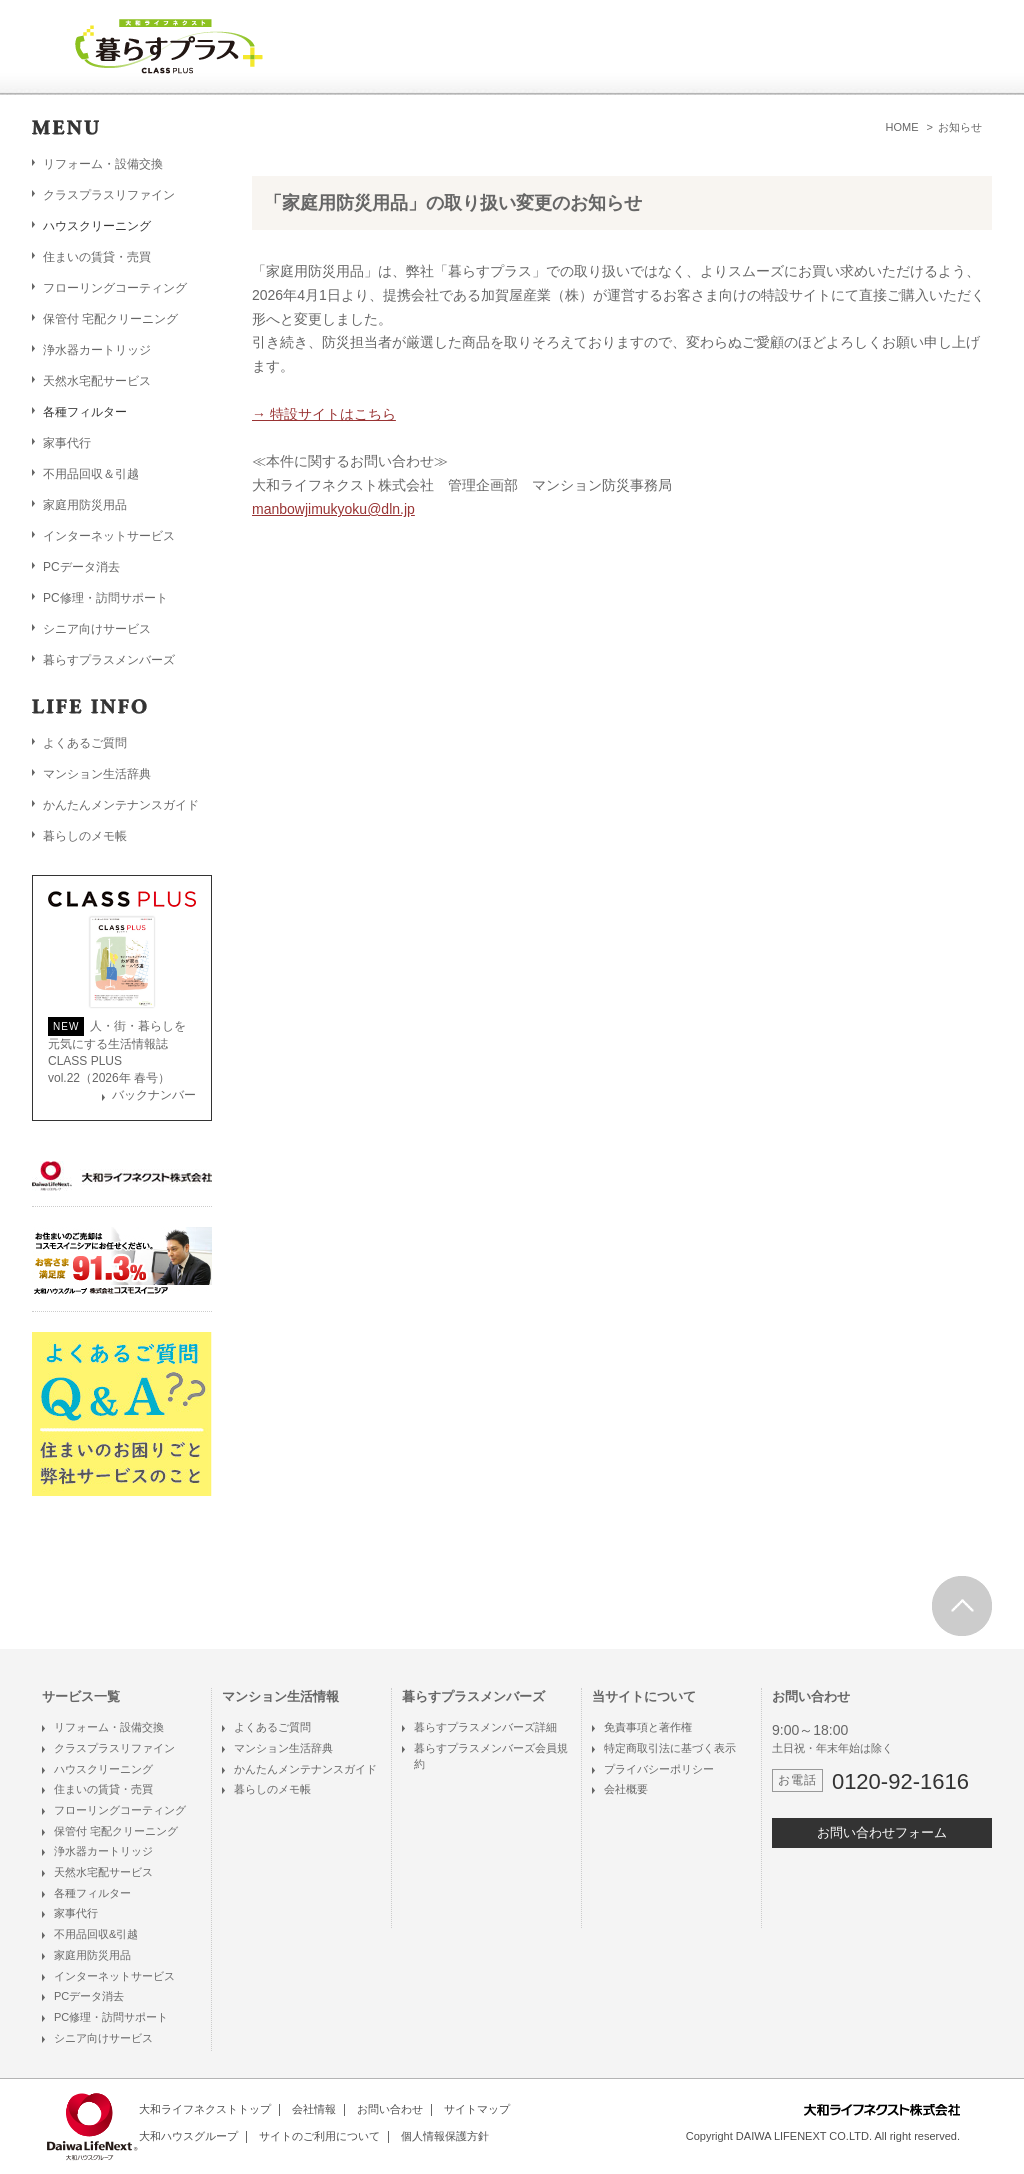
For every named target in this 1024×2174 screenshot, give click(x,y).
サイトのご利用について (319, 2136)
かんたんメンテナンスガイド (121, 805)
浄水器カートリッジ (97, 350)
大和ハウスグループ (188, 2136)
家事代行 (67, 443)
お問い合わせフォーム (882, 1832)
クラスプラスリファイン (109, 195)
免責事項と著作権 (648, 1727)
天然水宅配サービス (97, 381)
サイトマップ (477, 2109)
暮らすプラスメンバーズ (109, 660)
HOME (902, 127)
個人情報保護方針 (445, 2136)
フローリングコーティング (115, 288)
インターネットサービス (109, 536)
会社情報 (314, 2109)
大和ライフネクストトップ (205, 2109)
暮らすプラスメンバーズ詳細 (485, 1727)
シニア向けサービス (97, 629)
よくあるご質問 (85, 743)
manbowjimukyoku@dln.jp (333, 509)
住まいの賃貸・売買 (97, 257)
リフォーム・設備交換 (103, 164)
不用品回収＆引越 (91, 474)
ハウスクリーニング (103, 1769)
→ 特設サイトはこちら (324, 414)
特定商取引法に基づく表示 (670, 1748)
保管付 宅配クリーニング (110, 319)
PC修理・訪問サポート (105, 598)
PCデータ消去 (81, 567)
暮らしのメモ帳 (85, 836)
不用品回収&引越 (96, 1934)
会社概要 (626, 1789)
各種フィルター (92, 1893)
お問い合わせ (390, 2109)
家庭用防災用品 (85, 505)
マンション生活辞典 (97, 774)
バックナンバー (154, 1095)
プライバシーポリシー (659, 1769)
